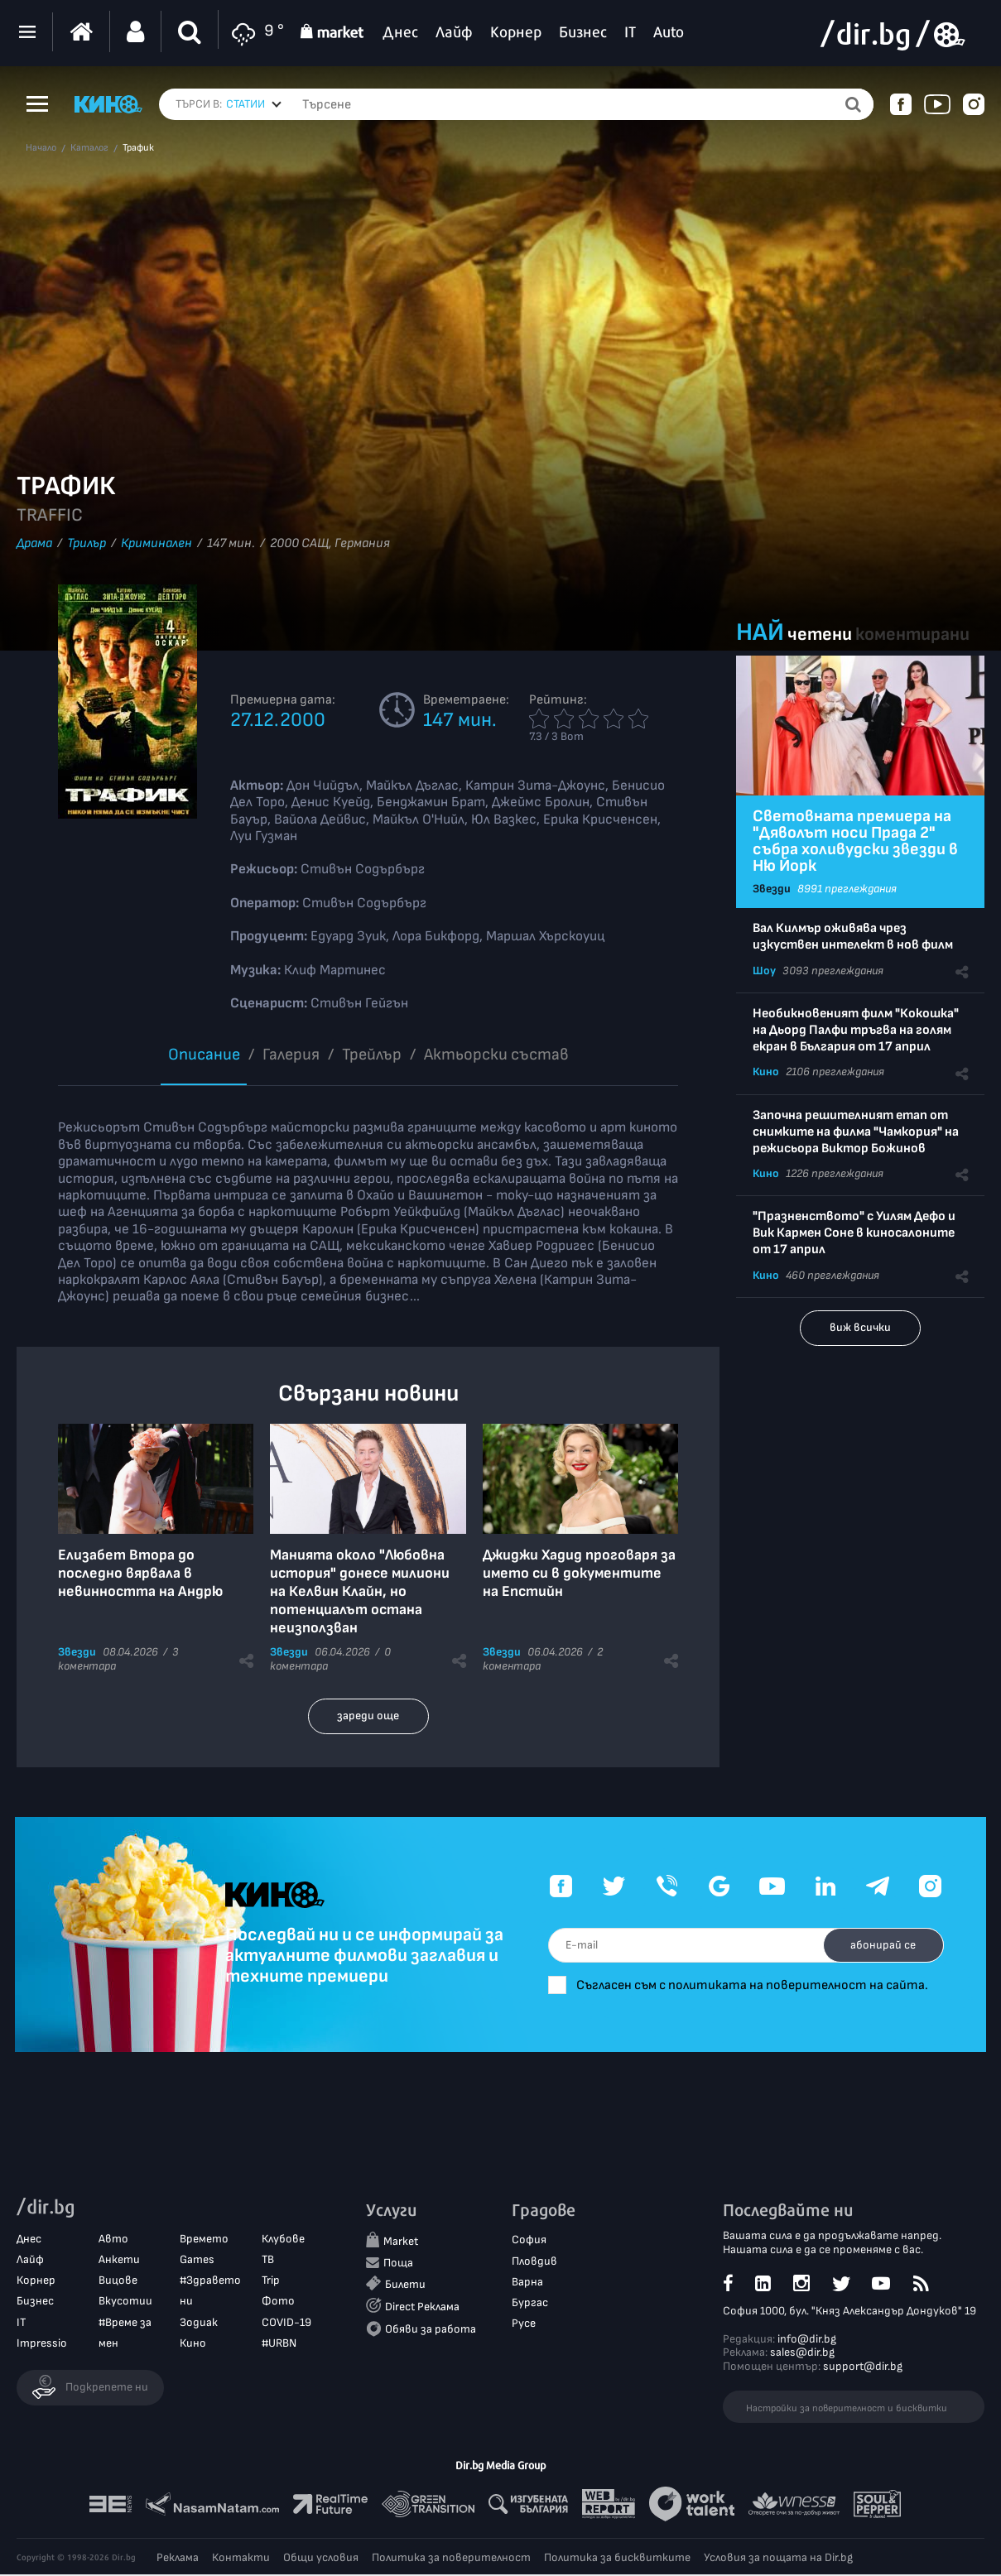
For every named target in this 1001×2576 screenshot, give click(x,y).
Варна (527, 2283)
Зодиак (199, 2324)
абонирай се (874, 1935)
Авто (113, 2240)
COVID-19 (286, 2324)
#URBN (279, 2345)
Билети (405, 2286)
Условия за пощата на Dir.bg (778, 2559)
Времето (204, 2240)
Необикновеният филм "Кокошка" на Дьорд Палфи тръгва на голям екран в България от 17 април (856, 1030)
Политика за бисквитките (617, 2559)
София (529, 2242)
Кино (766, 1072)
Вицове (118, 2282)
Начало (41, 148)
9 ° (255, 32)
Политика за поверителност (451, 2559)
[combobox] (254, 104)
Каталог (89, 148)
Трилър (86, 543)
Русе (524, 2325)
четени (819, 634)
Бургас (530, 2304)
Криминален (156, 543)
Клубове (283, 2240)
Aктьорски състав (496, 1055)
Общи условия (321, 2559)
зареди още (368, 1716)
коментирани (912, 634)
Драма (34, 543)
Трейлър (372, 1055)
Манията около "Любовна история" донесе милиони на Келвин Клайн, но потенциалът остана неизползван (360, 1591)
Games (197, 2261)
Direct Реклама (422, 2308)
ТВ (268, 2261)
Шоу (764, 971)
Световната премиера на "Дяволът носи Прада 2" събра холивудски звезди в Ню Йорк (855, 841)
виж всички (860, 1327)
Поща (398, 2264)
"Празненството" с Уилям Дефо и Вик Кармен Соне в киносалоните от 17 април (854, 1233)
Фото (278, 2303)
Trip (271, 2282)
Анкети (119, 2261)
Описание (204, 1055)
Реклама (177, 2559)
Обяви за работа (430, 2331)
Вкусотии (125, 2303)
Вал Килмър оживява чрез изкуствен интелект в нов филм (853, 936)
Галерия (291, 1055)
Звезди (77, 1652)
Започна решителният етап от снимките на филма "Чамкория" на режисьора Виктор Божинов (856, 1132)
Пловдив (534, 2263)
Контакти (241, 2559)
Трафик (138, 148)
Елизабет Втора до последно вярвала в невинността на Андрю (140, 1573)
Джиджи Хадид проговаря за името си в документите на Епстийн (579, 1573)
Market (400, 2244)
